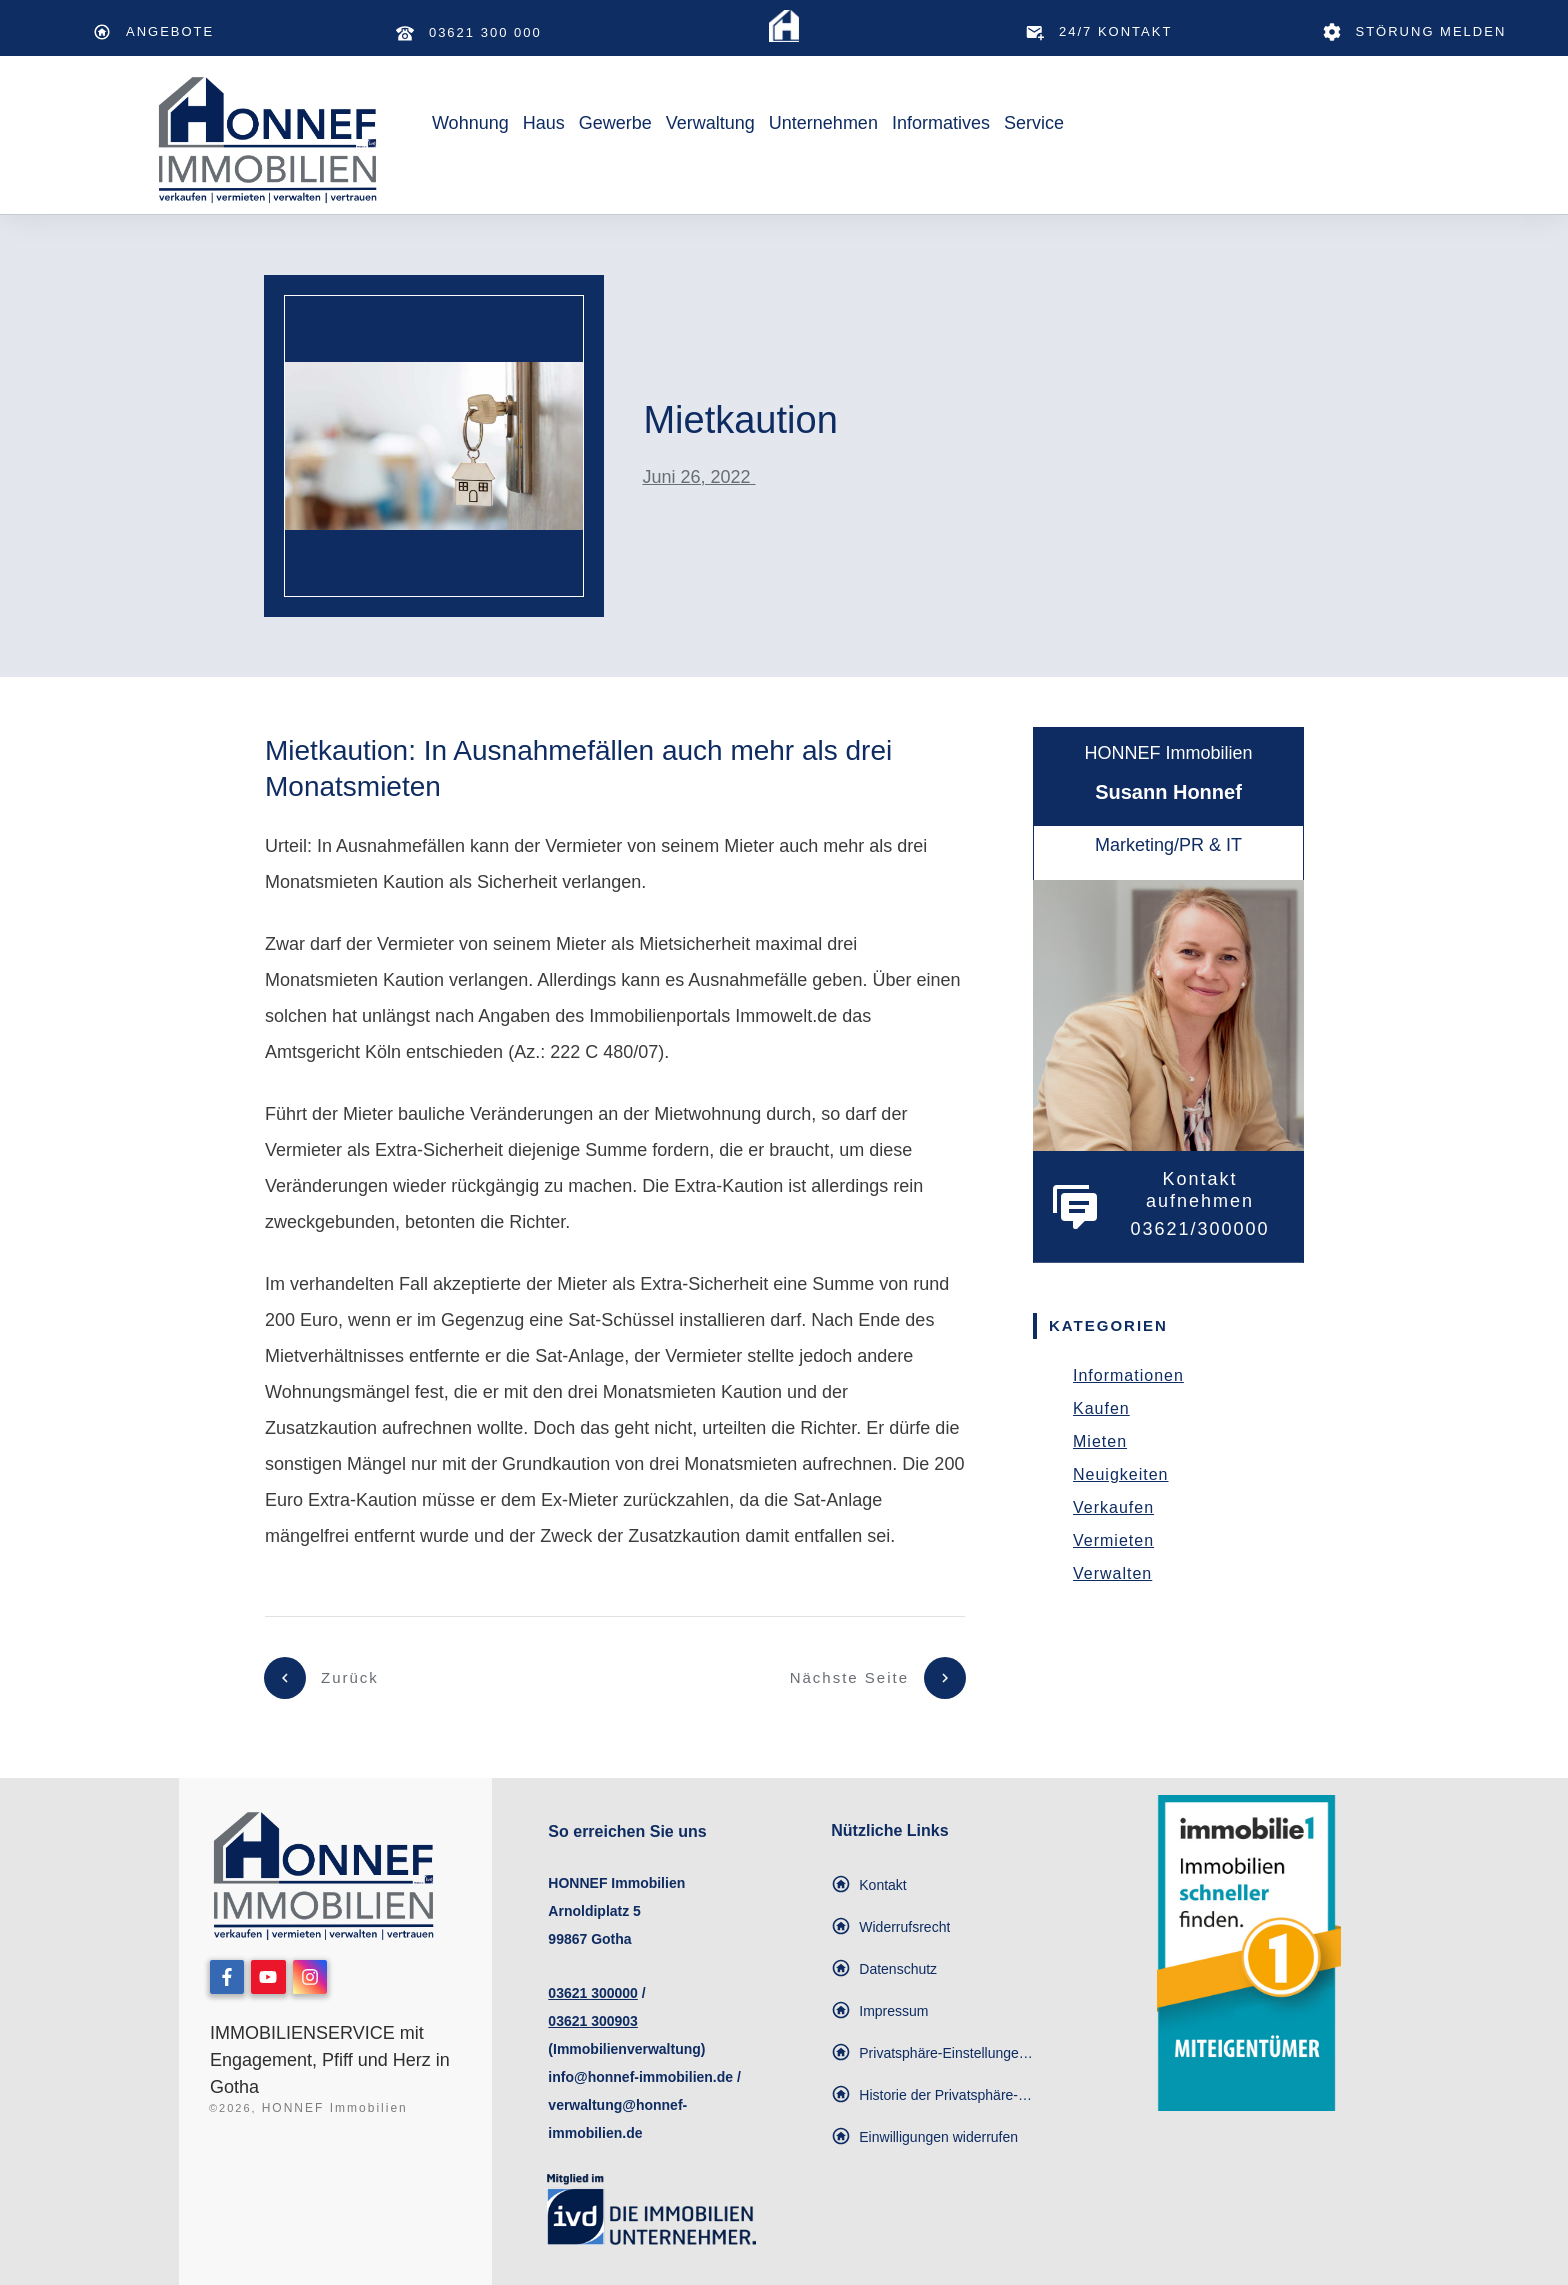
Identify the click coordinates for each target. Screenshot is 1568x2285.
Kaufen (1101, 1408)
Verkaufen (1113, 1507)
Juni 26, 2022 (698, 477)
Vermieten (1113, 1540)
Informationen (1128, 1375)
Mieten (1100, 1441)
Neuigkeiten (1121, 1474)
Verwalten (1112, 1573)
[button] (935, 2053)
